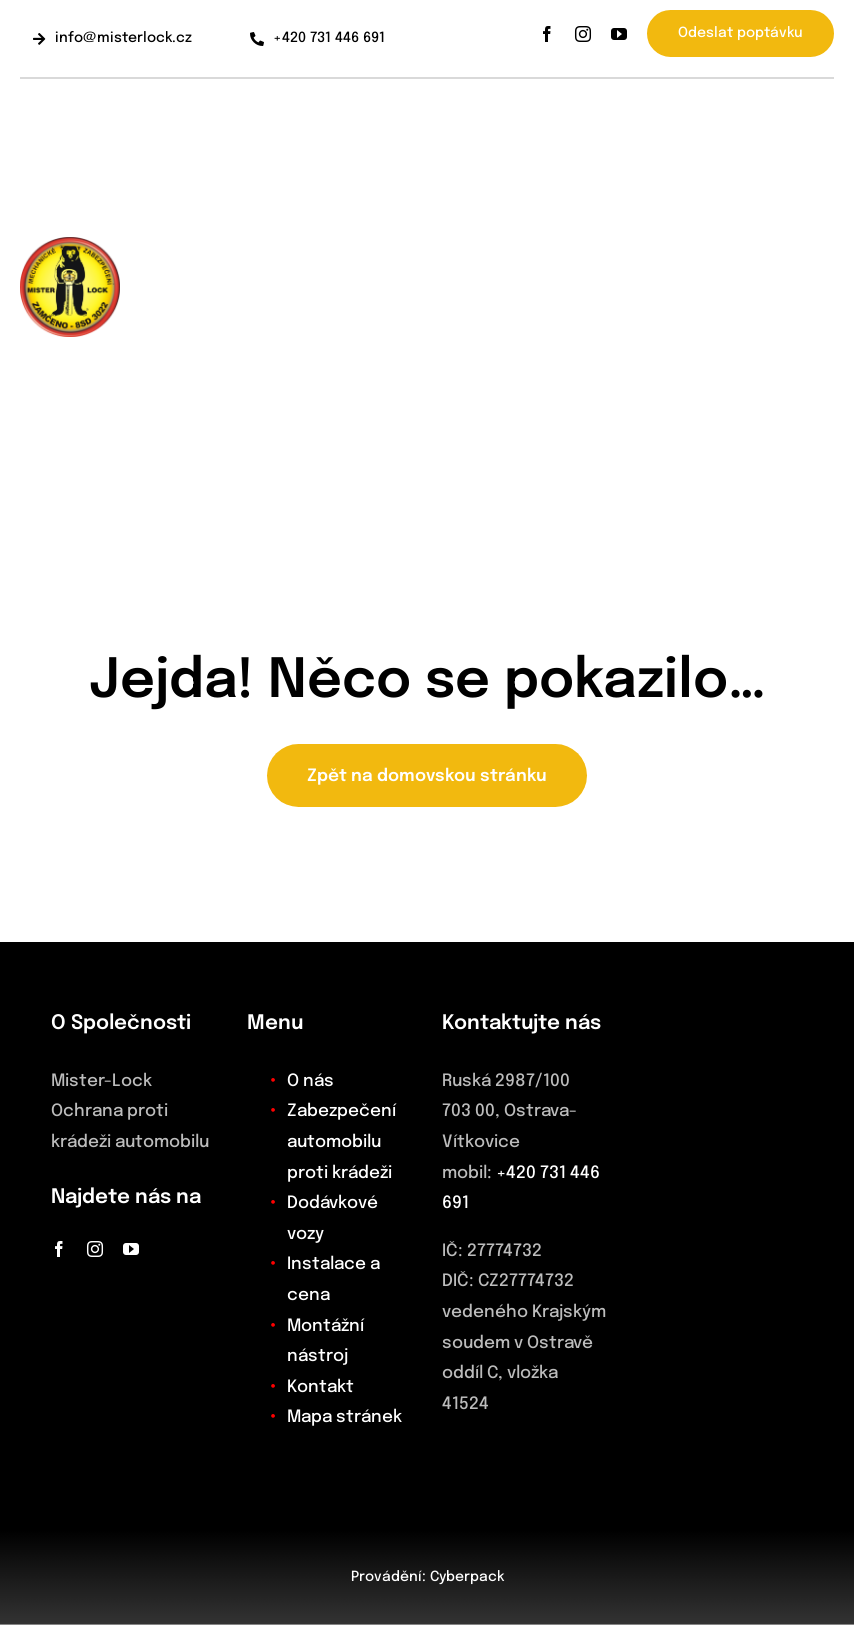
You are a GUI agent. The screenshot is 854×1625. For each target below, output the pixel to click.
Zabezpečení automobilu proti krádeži (341, 1142)
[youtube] (619, 34)
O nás (310, 1081)
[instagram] (583, 34)
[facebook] (547, 34)
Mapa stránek (344, 1417)
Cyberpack (467, 1577)
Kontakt (320, 1387)
